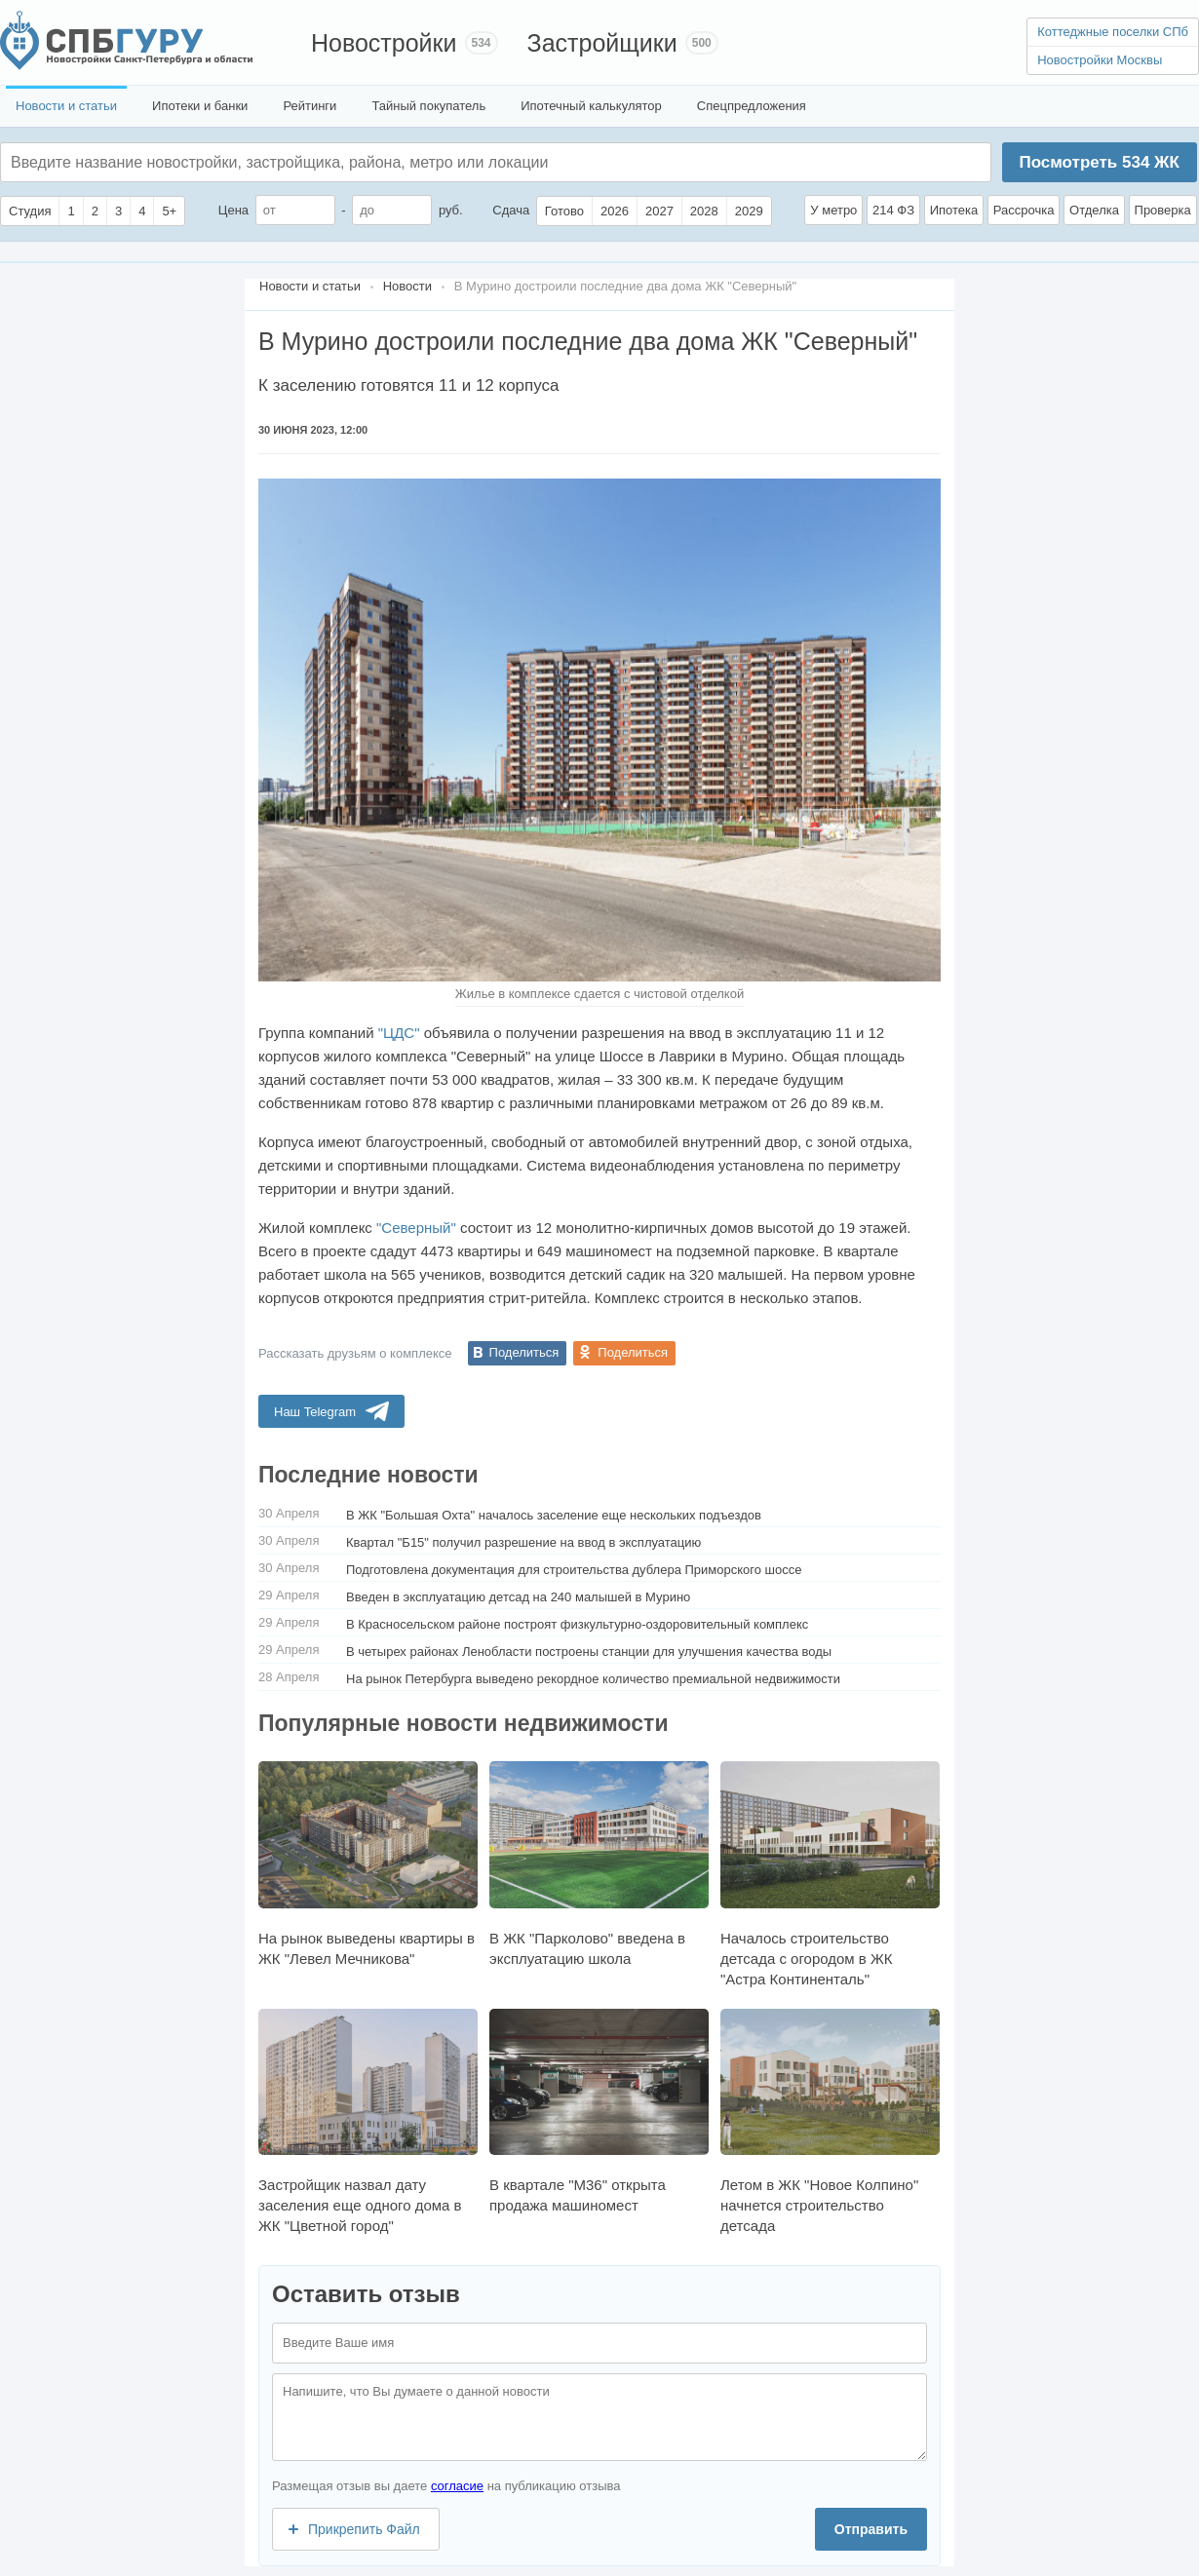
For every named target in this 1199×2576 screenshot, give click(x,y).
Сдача (510, 210)
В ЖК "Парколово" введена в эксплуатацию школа (599, 1863)
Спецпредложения (751, 105)
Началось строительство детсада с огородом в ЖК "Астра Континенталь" (830, 1873)
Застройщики (602, 43)
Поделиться (524, 1352)
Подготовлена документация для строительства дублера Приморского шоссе (574, 1569)
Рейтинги (309, 105)
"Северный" (416, 1227)
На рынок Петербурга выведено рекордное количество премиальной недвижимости (593, 1679)
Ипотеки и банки (200, 105)
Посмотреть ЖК (1099, 162)
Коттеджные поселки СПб (1112, 31)
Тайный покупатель (428, 105)
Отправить (871, 2529)
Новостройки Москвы (1099, 60)
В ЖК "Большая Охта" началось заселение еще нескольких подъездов (553, 1515)
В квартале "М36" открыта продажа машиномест (599, 2111)
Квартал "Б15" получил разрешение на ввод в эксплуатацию (523, 1542)
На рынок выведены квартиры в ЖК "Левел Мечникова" (368, 1863)
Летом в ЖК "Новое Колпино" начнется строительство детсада (830, 2121)
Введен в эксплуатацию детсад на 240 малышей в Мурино (518, 1597)
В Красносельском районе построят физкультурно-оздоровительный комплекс (577, 1624)
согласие (457, 2486)
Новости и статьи (66, 105)
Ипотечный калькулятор (591, 105)
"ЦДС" (399, 1032)
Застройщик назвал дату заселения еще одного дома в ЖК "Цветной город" (368, 2121)
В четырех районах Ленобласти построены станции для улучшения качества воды (589, 1651)
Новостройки (384, 43)
